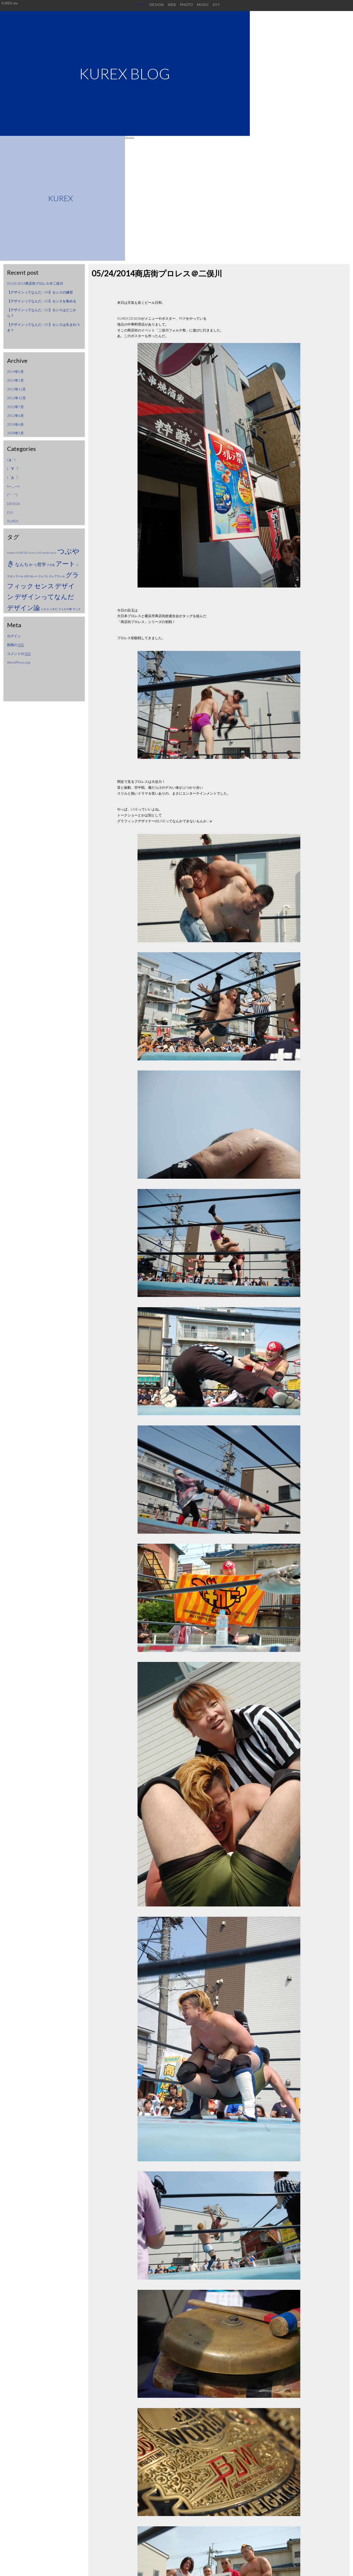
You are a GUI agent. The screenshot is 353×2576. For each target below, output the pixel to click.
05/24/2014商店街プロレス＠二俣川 (35, 119)
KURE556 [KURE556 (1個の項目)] (22, 388)
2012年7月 (15, 242)
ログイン (14, 471)
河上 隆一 (319, 2516)
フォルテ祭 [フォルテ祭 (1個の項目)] (65, 444)
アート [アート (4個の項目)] (65, 399)
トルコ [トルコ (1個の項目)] (45, 444)
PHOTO (186, 4)
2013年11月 (16, 224)
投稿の (15, 480)
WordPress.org (18, 497)
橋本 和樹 (304, 2516)
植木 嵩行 (281, 2516)
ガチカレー (121, 2516)
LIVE (108, 2516)
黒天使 (297, 2522)
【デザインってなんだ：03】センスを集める (41, 136)
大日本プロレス (216, 2516)
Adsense (269, 9)
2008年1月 (15, 268)
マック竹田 (157, 2516)
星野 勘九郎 (253, 2516)
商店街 (198, 2516)
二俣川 (172, 2516)
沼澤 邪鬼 (335, 2516)
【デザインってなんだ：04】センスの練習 (40, 128)
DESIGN (157, 4)
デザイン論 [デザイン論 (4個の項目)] (23, 443)
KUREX (98, 2516)
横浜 (293, 2516)
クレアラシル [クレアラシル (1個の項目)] (57, 411)
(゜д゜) (12, 312)
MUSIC (203, 4)
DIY (216, 4)
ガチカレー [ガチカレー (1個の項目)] (31, 411)
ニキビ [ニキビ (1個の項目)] (54, 444)
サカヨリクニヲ (334, 2522)
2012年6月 (15, 251)
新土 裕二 (236, 2516)
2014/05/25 (312, 2522)
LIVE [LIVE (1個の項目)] (38, 388)
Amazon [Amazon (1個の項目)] (11, 388)
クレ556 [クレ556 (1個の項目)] (43, 411)
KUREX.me (11, 4)
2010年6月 (15, 260)
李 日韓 (268, 2516)
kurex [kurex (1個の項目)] (31, 388)
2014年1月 (15, 216)
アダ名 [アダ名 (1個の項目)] (51, 400)
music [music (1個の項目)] (53, 388)
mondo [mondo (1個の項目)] (45, 388)
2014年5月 (15, 207)
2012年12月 (16, 233)
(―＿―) (13, 321)
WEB (172, 4)
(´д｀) (11, 295)
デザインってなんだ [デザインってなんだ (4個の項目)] (44, 432)
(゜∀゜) (12, 304)
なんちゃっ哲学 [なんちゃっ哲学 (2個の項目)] (30, 399)
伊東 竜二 (185, 2516)
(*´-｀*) (12, 330)
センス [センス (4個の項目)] (44, 421)
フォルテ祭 (139, 2516)
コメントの (19, 489)
